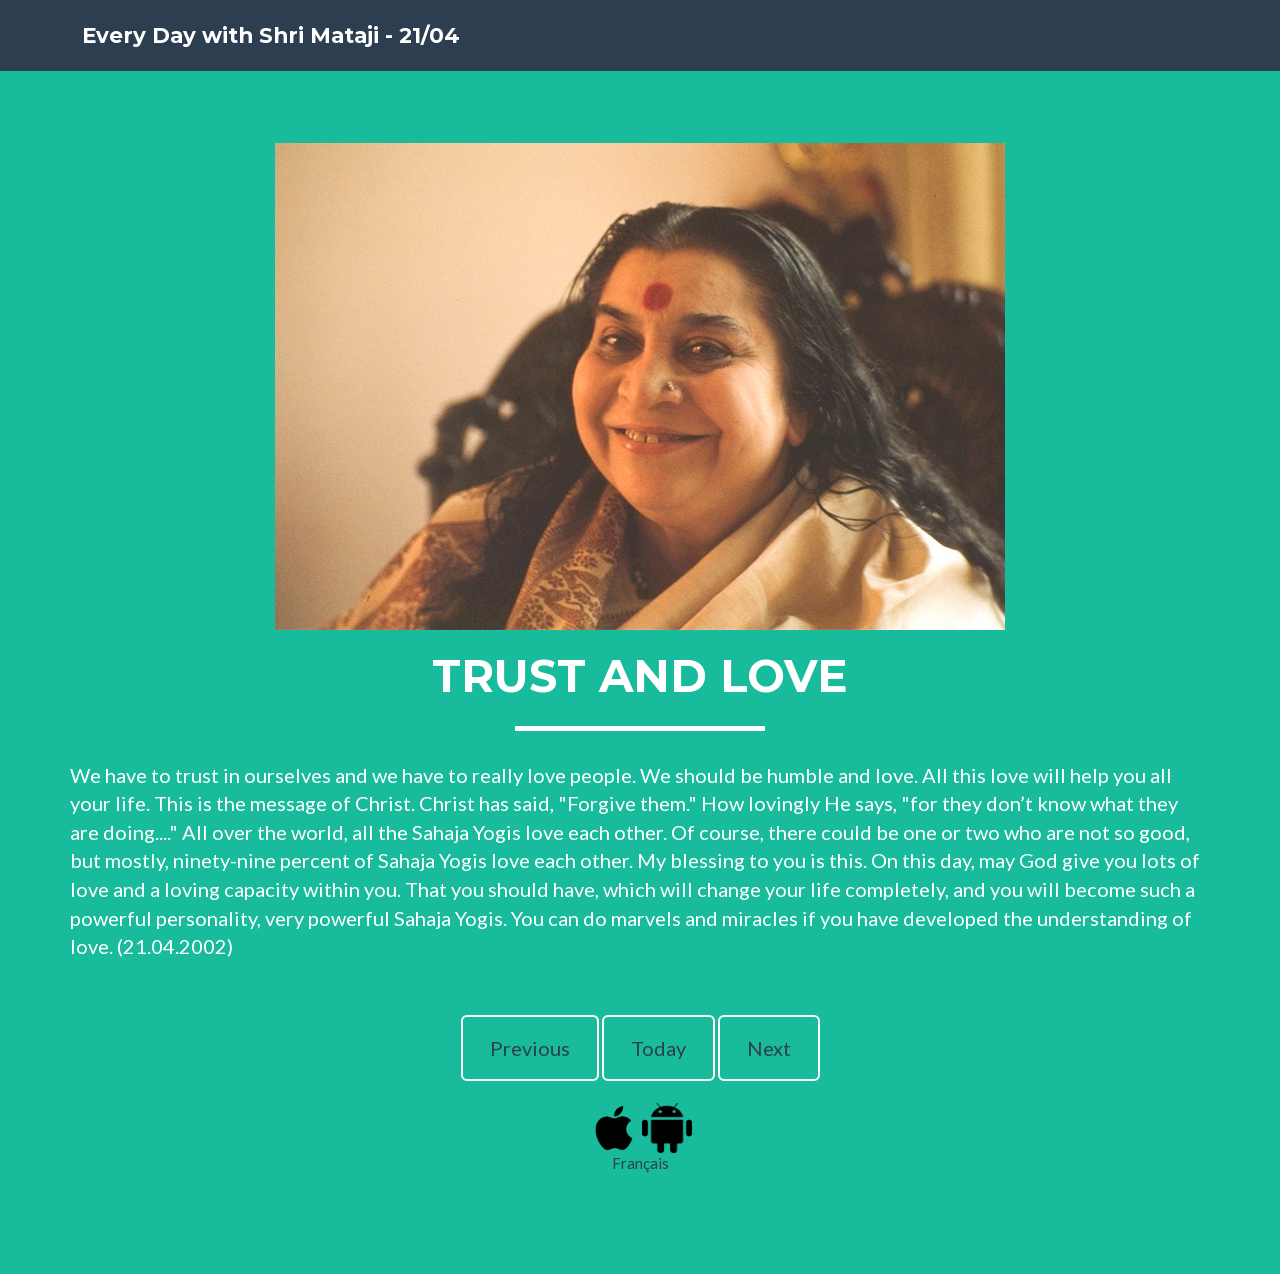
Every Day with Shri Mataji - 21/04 (330, 59)
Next (769, 1048)
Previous (530, 1048)
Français (640, 1163)
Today (658, 1048)
